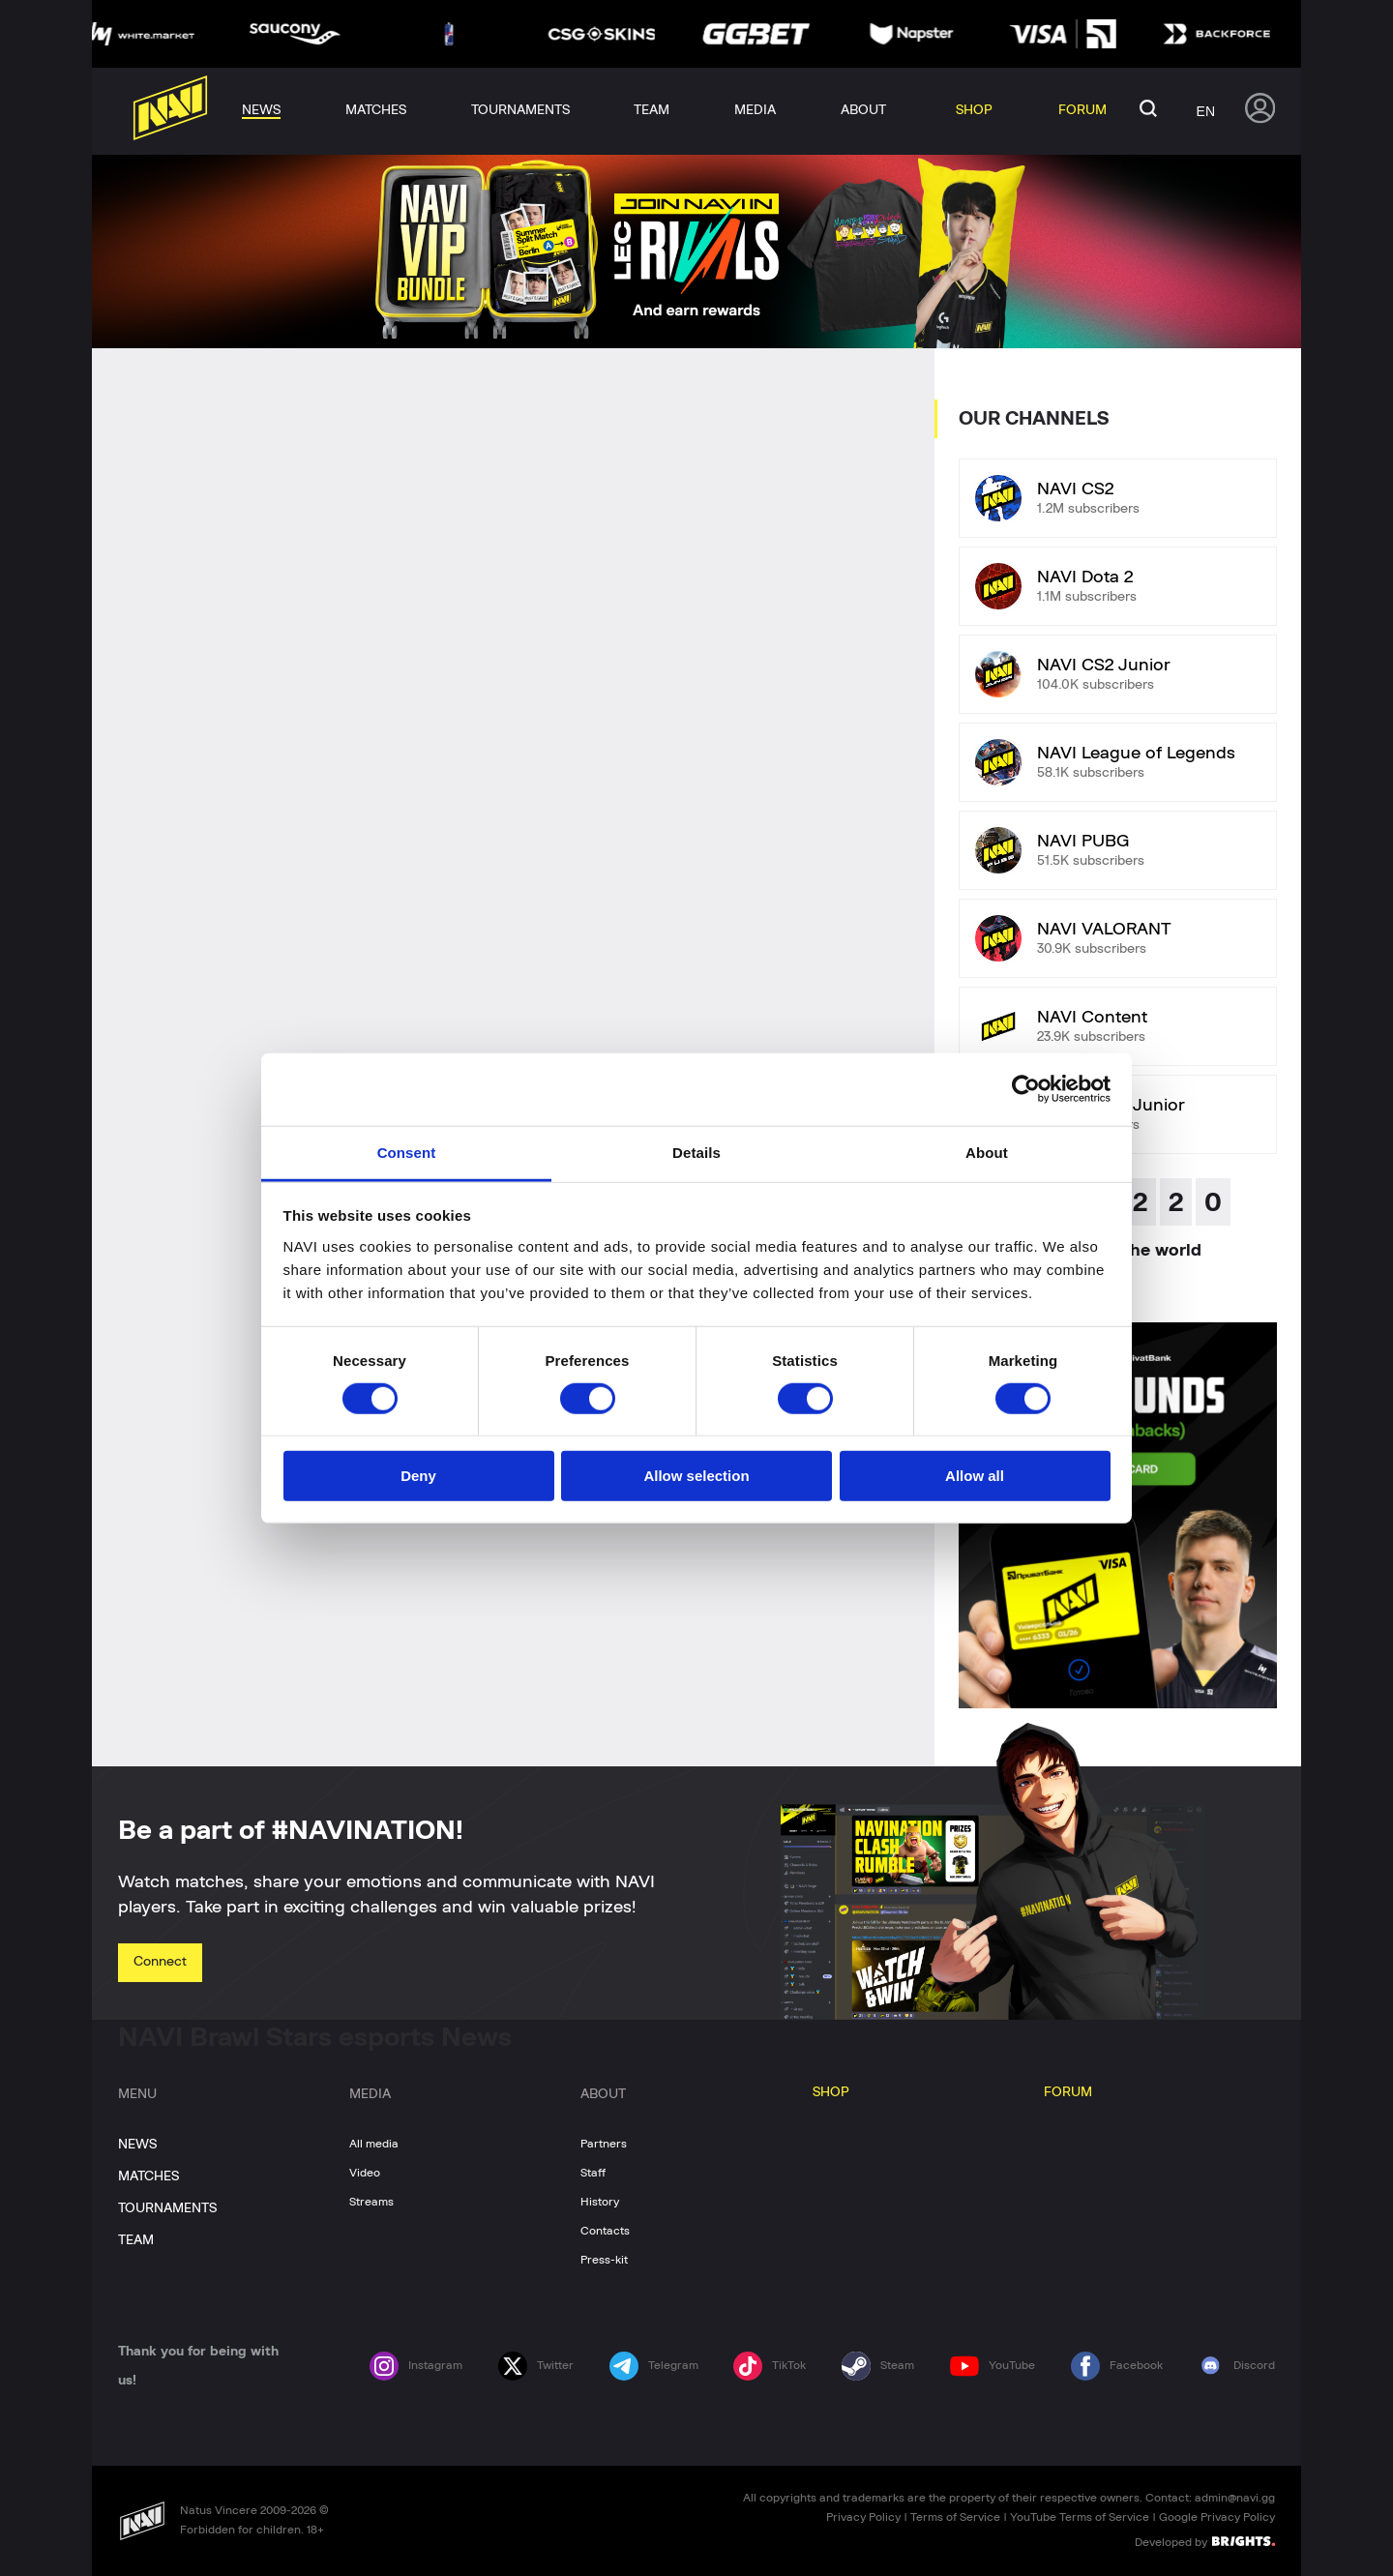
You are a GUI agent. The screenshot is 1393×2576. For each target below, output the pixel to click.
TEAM (136, 2240)
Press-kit (604, 2259)
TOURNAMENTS (167, 2208)
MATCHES (148, 2176)
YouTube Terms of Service (1079, 2517)
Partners (603, 2143)
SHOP (831, 2092)
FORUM (1068, 2092)
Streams (371, 2201)
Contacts (605, 2230)
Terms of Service (955, 2517)
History (599, 2201)
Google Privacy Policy (1217, 2517)
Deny (418, 1475)
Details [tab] (696, 1151)
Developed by (1205, 2541)
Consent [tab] (406, 1151)
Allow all (974, 1475)
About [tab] (986, 1151)
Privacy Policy (863, 2517)
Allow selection (696, 1475)
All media (374, 2143)
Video (364, 2172)
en (1206, 111)
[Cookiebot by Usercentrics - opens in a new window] (1026, 1089)
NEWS (137, 2144)
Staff (593, 2172)
